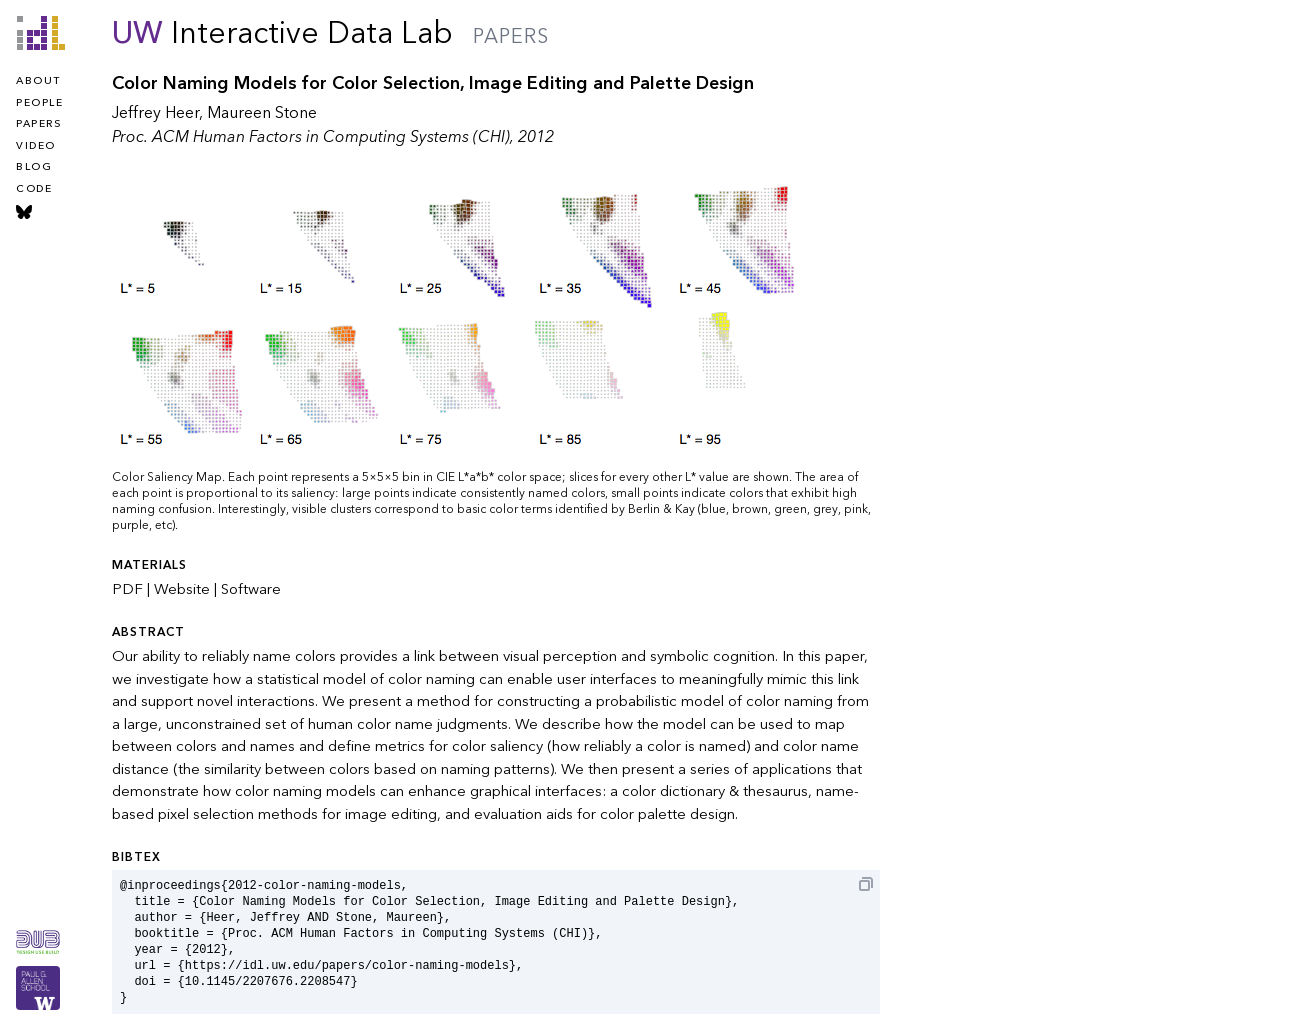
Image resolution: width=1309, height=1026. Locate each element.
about (38, 81)
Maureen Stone (262, 113)
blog (34, 167)
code (34, 189)
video (36, 146)
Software (251, 589)
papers (38, 124)
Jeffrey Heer (155, 113)
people (39, 103)
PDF (127, 589)
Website (182, 589)
